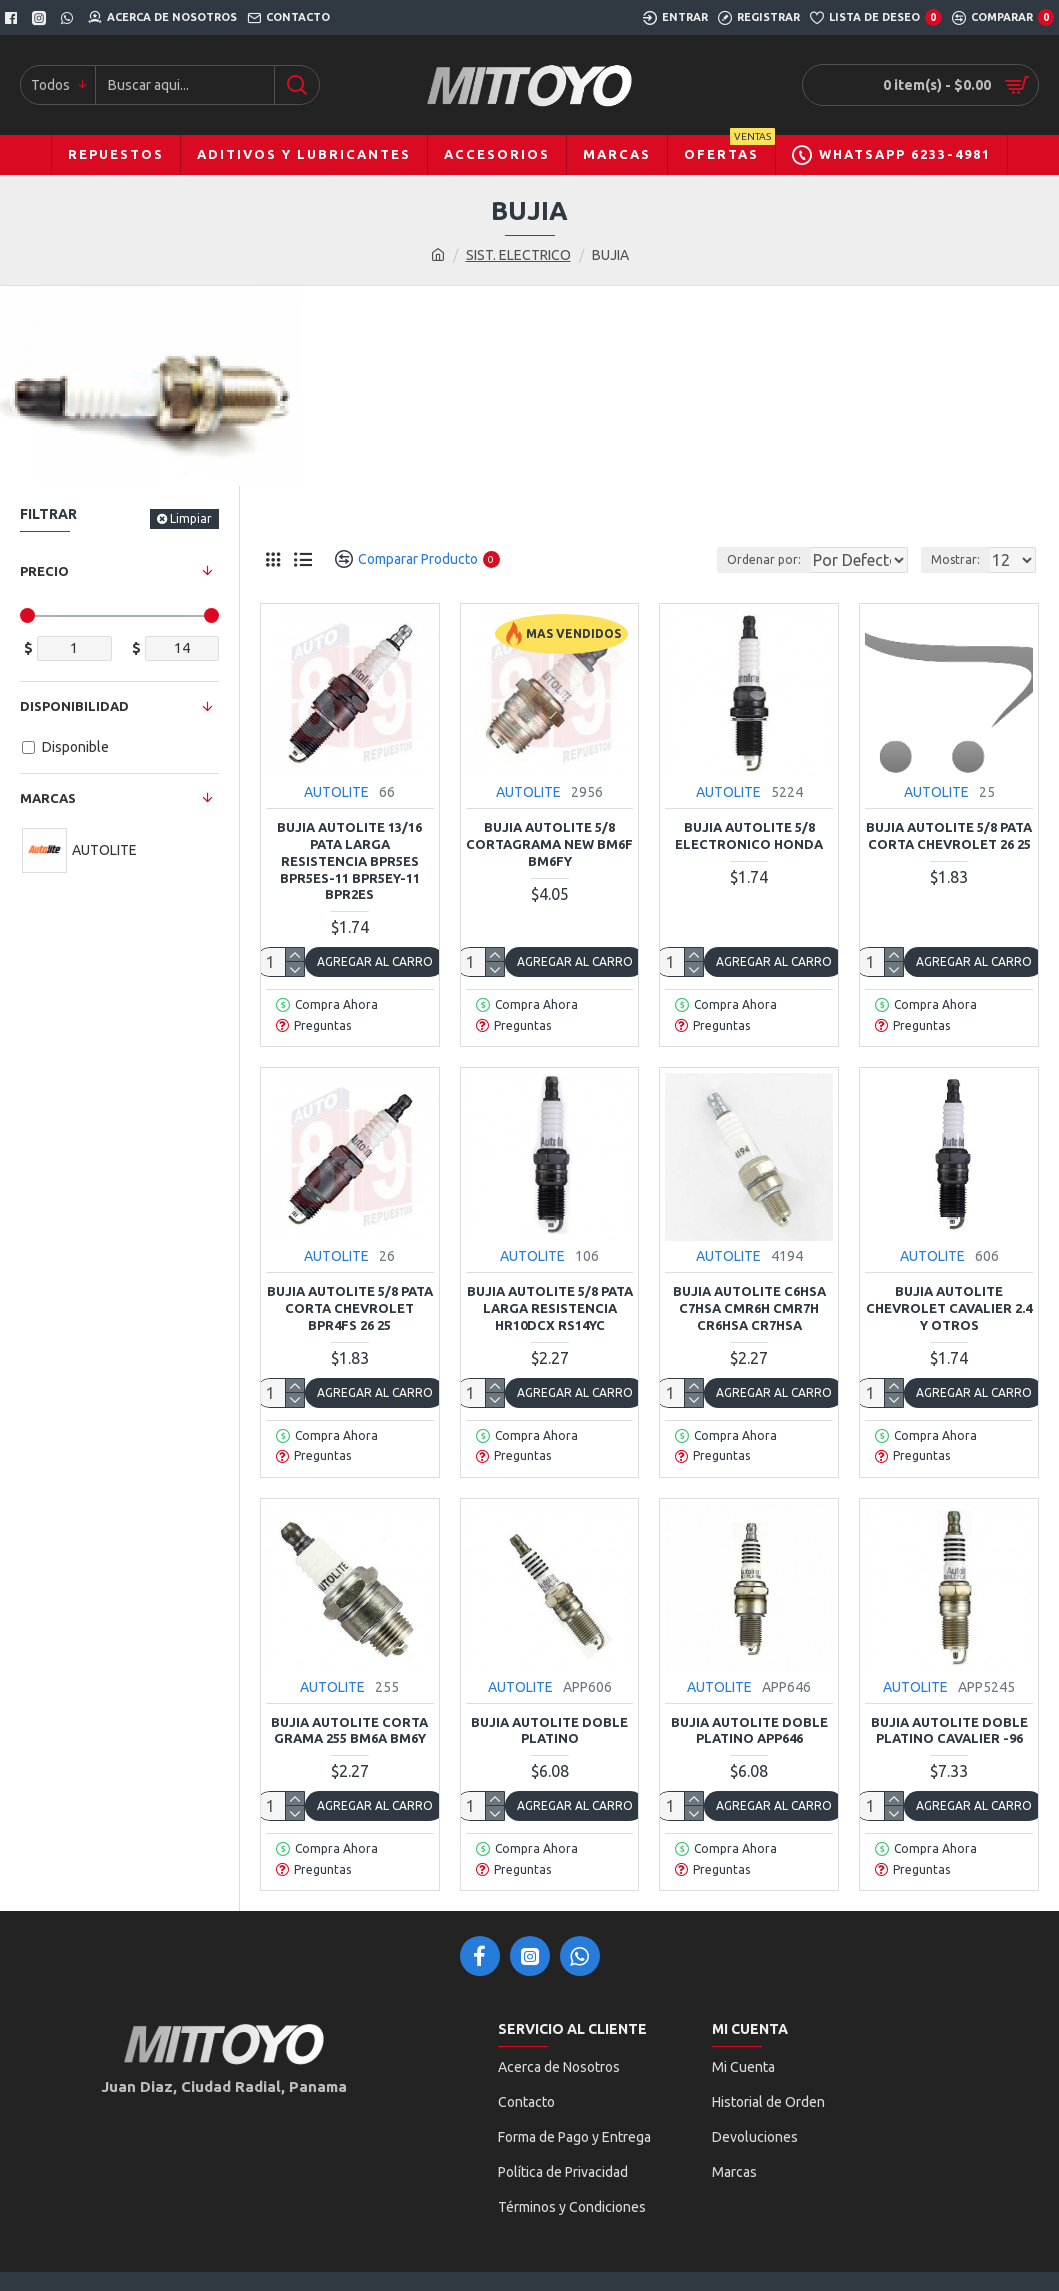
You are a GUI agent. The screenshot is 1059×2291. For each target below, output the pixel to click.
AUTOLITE (336, 792)
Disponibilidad (74, 706)
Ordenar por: (713, 559)
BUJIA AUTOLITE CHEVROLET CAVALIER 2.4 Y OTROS (949, 1308)
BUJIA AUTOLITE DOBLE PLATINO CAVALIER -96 (949, 1730)
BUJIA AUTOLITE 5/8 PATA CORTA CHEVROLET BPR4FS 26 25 (350, 1308)
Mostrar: (961, 559)
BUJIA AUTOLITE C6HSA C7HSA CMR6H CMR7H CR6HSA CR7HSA (749, 1308)
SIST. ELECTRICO (518, 255)
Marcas (48, 798)
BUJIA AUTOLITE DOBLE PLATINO (549, 1730)
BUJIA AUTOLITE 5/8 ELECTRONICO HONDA (749, 835)
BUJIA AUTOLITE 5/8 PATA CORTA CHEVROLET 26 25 (949, 835)
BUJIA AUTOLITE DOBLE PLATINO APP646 (749, 1730)
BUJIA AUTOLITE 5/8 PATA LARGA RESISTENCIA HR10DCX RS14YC (550, 1308)
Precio (44, 571)
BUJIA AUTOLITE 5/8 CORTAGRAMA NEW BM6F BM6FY (549, 844)
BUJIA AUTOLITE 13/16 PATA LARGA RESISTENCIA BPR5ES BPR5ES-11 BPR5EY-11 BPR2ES (349, 861)
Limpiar (191, 518)
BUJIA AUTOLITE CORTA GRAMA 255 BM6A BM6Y (349, 1730)
